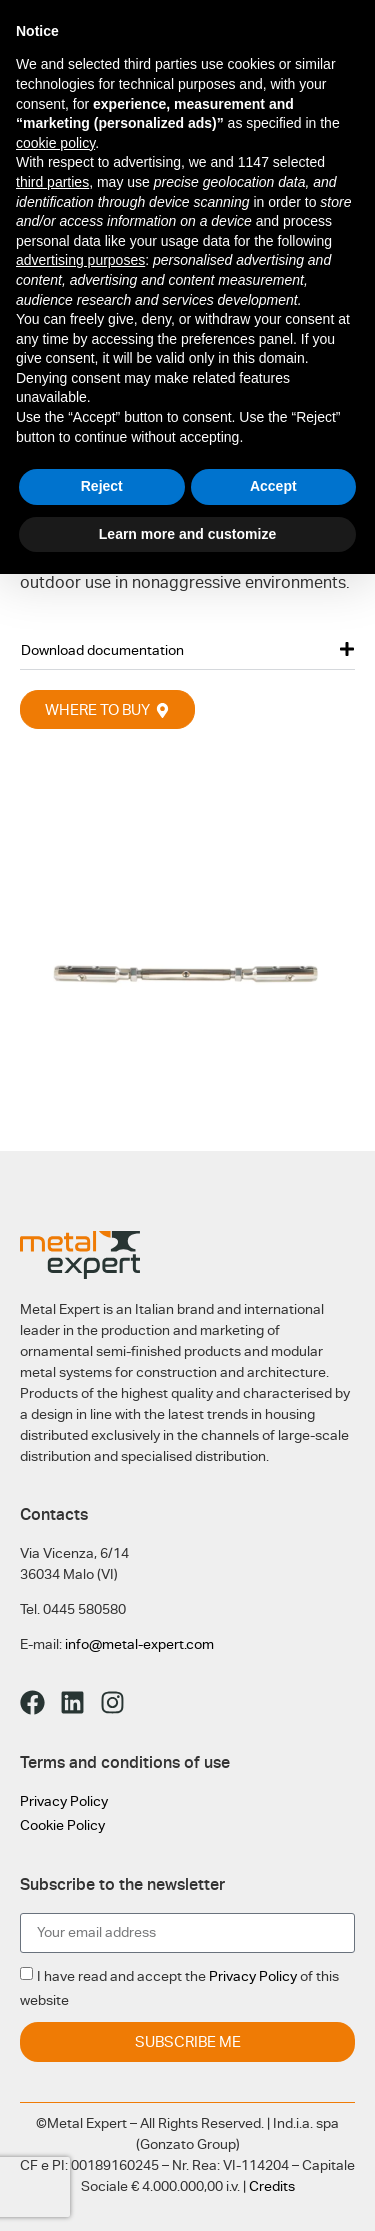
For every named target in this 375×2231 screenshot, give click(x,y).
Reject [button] (102, 486)
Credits (272, 2186)
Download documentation (102, 650)
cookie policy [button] (55, 143)
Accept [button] (273, 486)
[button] (187, 649)
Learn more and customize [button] (187, 534)
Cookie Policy (62, 1825)
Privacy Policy (64, 1801)
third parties (52, 182)
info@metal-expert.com (139, 1644)
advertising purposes (80, 260)
